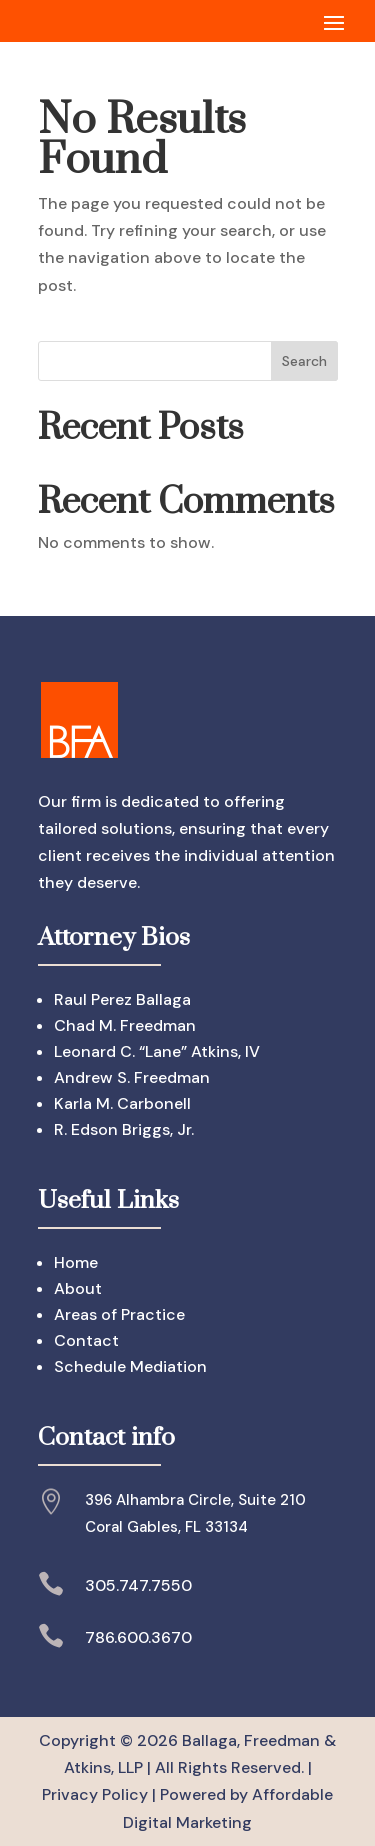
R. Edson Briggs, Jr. (124, 1129)
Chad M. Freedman (125, 1025)
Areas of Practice (119, 1314)
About (78, 1288)
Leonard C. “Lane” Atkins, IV (157, 1051)
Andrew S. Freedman (132, 1077)
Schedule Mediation (130, 1366)
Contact (86, 1340)
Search (304, 361)
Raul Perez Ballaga (122, 999)
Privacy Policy (95, 1794)
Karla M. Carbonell (122, 1103)
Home (76, 1262)
